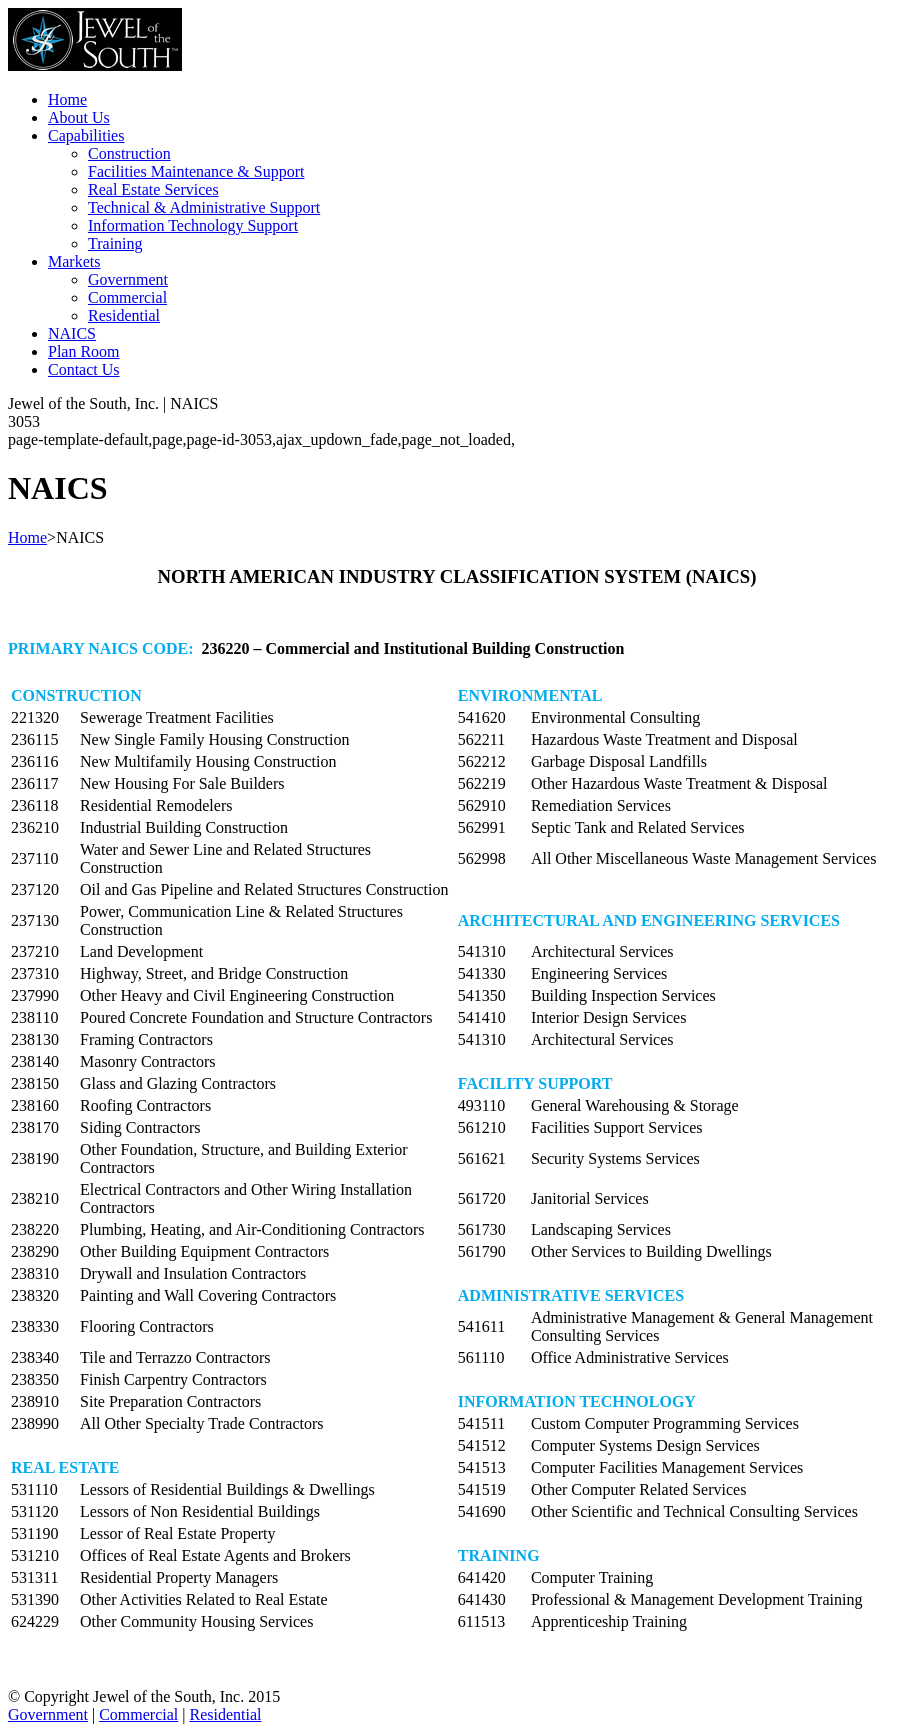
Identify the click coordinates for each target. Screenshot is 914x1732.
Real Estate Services (153, 189)
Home (67, 99)
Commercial (127, 297)
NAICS (72, 333)
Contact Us (84, 369)
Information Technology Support (193, 225)
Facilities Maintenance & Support (196, 171)
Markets (74, 261)
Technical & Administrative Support (204, 207)
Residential (124, 315)
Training (115, 243)
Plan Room (84, 351)
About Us (79, 117)
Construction (129, 153)
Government (128, 279)
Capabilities (86, 135)
